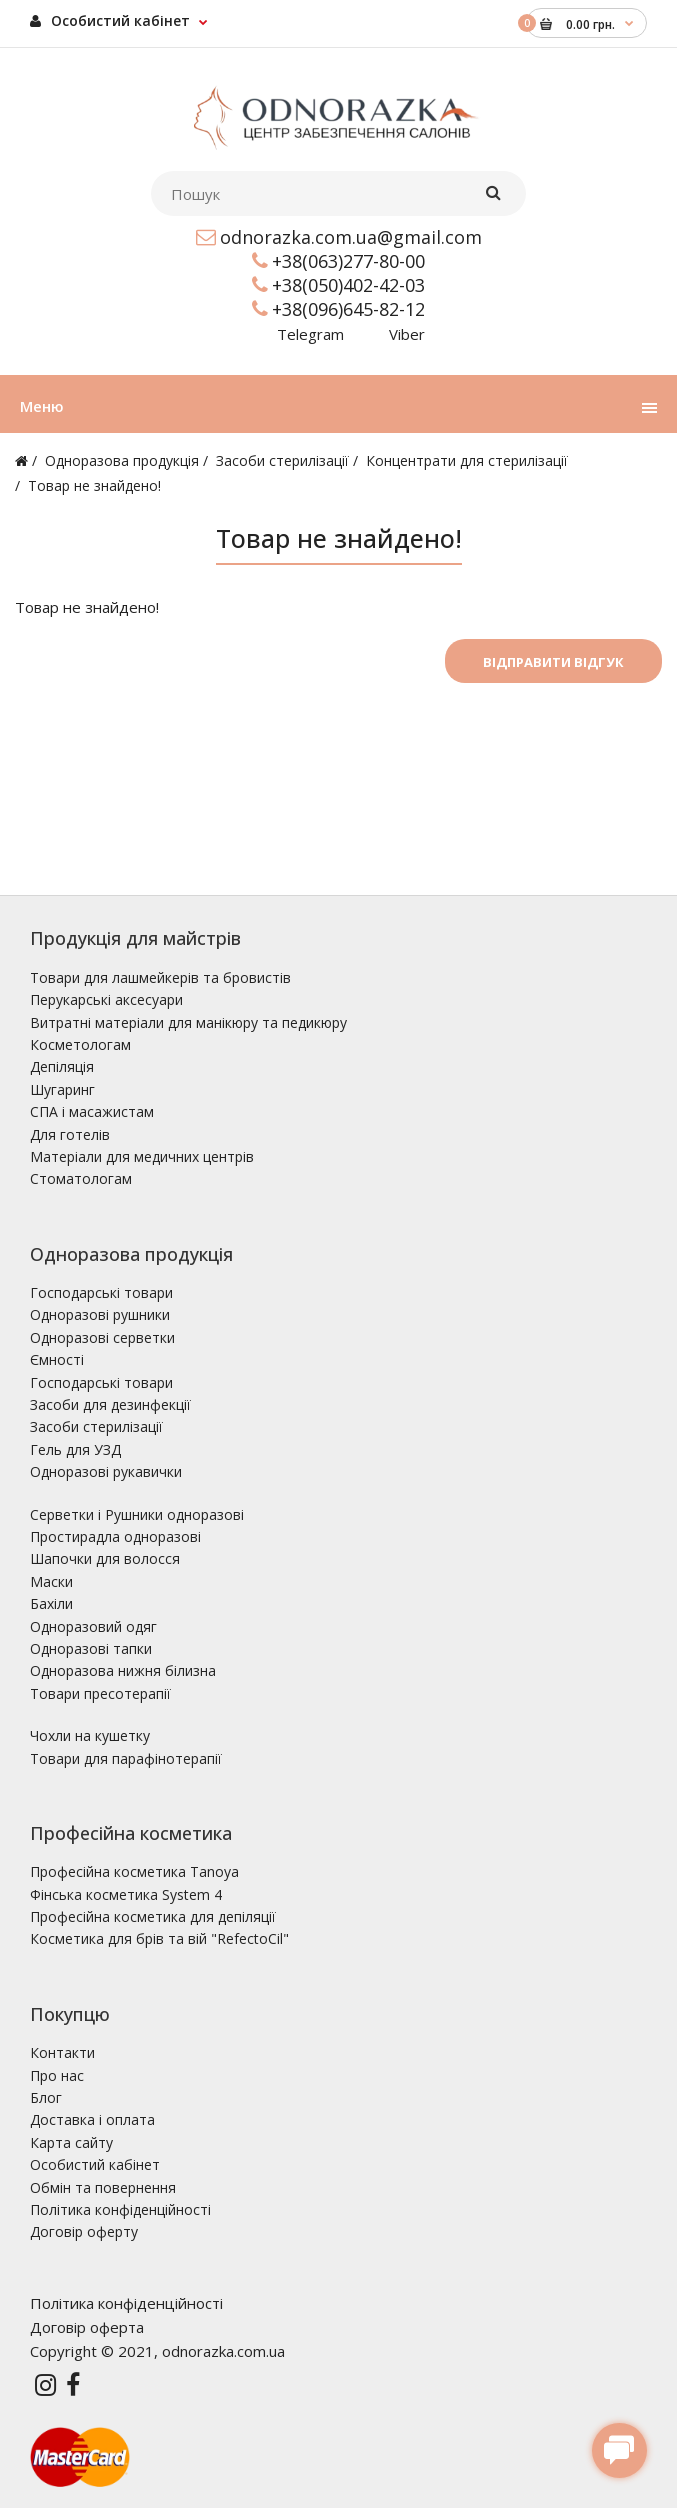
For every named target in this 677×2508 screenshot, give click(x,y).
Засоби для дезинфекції (110, 1404)
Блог (46, 2097)
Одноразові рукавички (106, 1471)
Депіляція (62, 1066)
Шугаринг (62, 1089)
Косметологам (80, 1044)
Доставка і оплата (92, 2119)
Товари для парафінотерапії (126, 1758)
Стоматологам (81, 1178)
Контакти (62, 2052)
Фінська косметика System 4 (126, 1894)
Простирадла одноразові (115, 1536)
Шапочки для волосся (105, 1558)
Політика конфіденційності (120, 2209)
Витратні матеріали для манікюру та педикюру (188, 1022)
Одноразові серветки (102, 1337)
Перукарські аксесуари (106, 999)
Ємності (57, 1359)
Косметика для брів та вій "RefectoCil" (159, 1938)
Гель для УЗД (75, 1449)
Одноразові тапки (91, 1648)
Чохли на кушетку (90, 1735)
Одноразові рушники (100, 1314)
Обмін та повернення (103, 2187)
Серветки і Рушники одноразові (137, 1514)
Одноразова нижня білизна (123, 1670)
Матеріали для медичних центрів (142, 1156)
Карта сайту (71, 2142)
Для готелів (70, 1134)
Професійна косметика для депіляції (153, 1916)
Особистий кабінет (110, 20)
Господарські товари (101, 1292)
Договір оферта (87, 2327)
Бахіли (51, 1603)
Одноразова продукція (122, 460)
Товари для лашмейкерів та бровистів (160, 977)
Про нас (57, 2075)
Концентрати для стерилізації (467, 460)
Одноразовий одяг (93, 1626)
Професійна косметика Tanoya (134, 1871)
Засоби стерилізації (282, 460)
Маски (51, 1581)
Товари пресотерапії (100, 1693)
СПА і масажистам (92, 1111)
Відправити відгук (553, 662)
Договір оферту (84, 2231)
